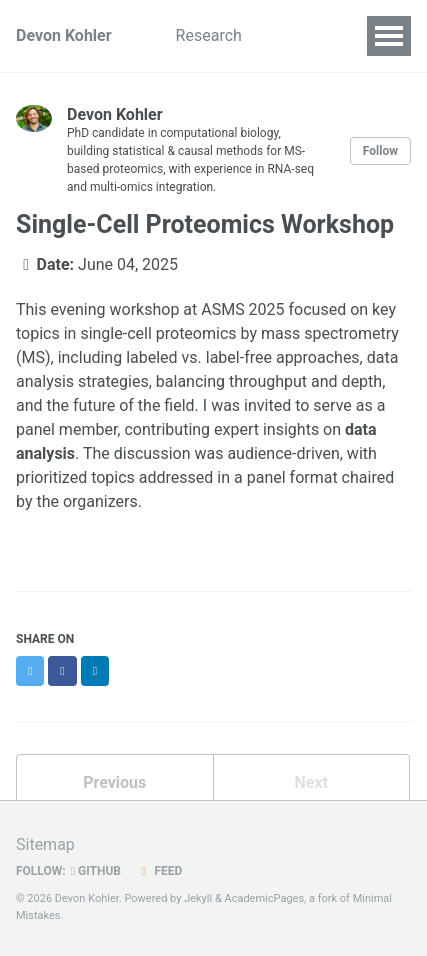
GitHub (96, 871)
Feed (159, 871)
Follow (380, 151)
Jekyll (198, 898)
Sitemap (45, 844)
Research (209, 35)
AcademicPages (264, 898)
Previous (114, 782)
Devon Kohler (64, 35)
